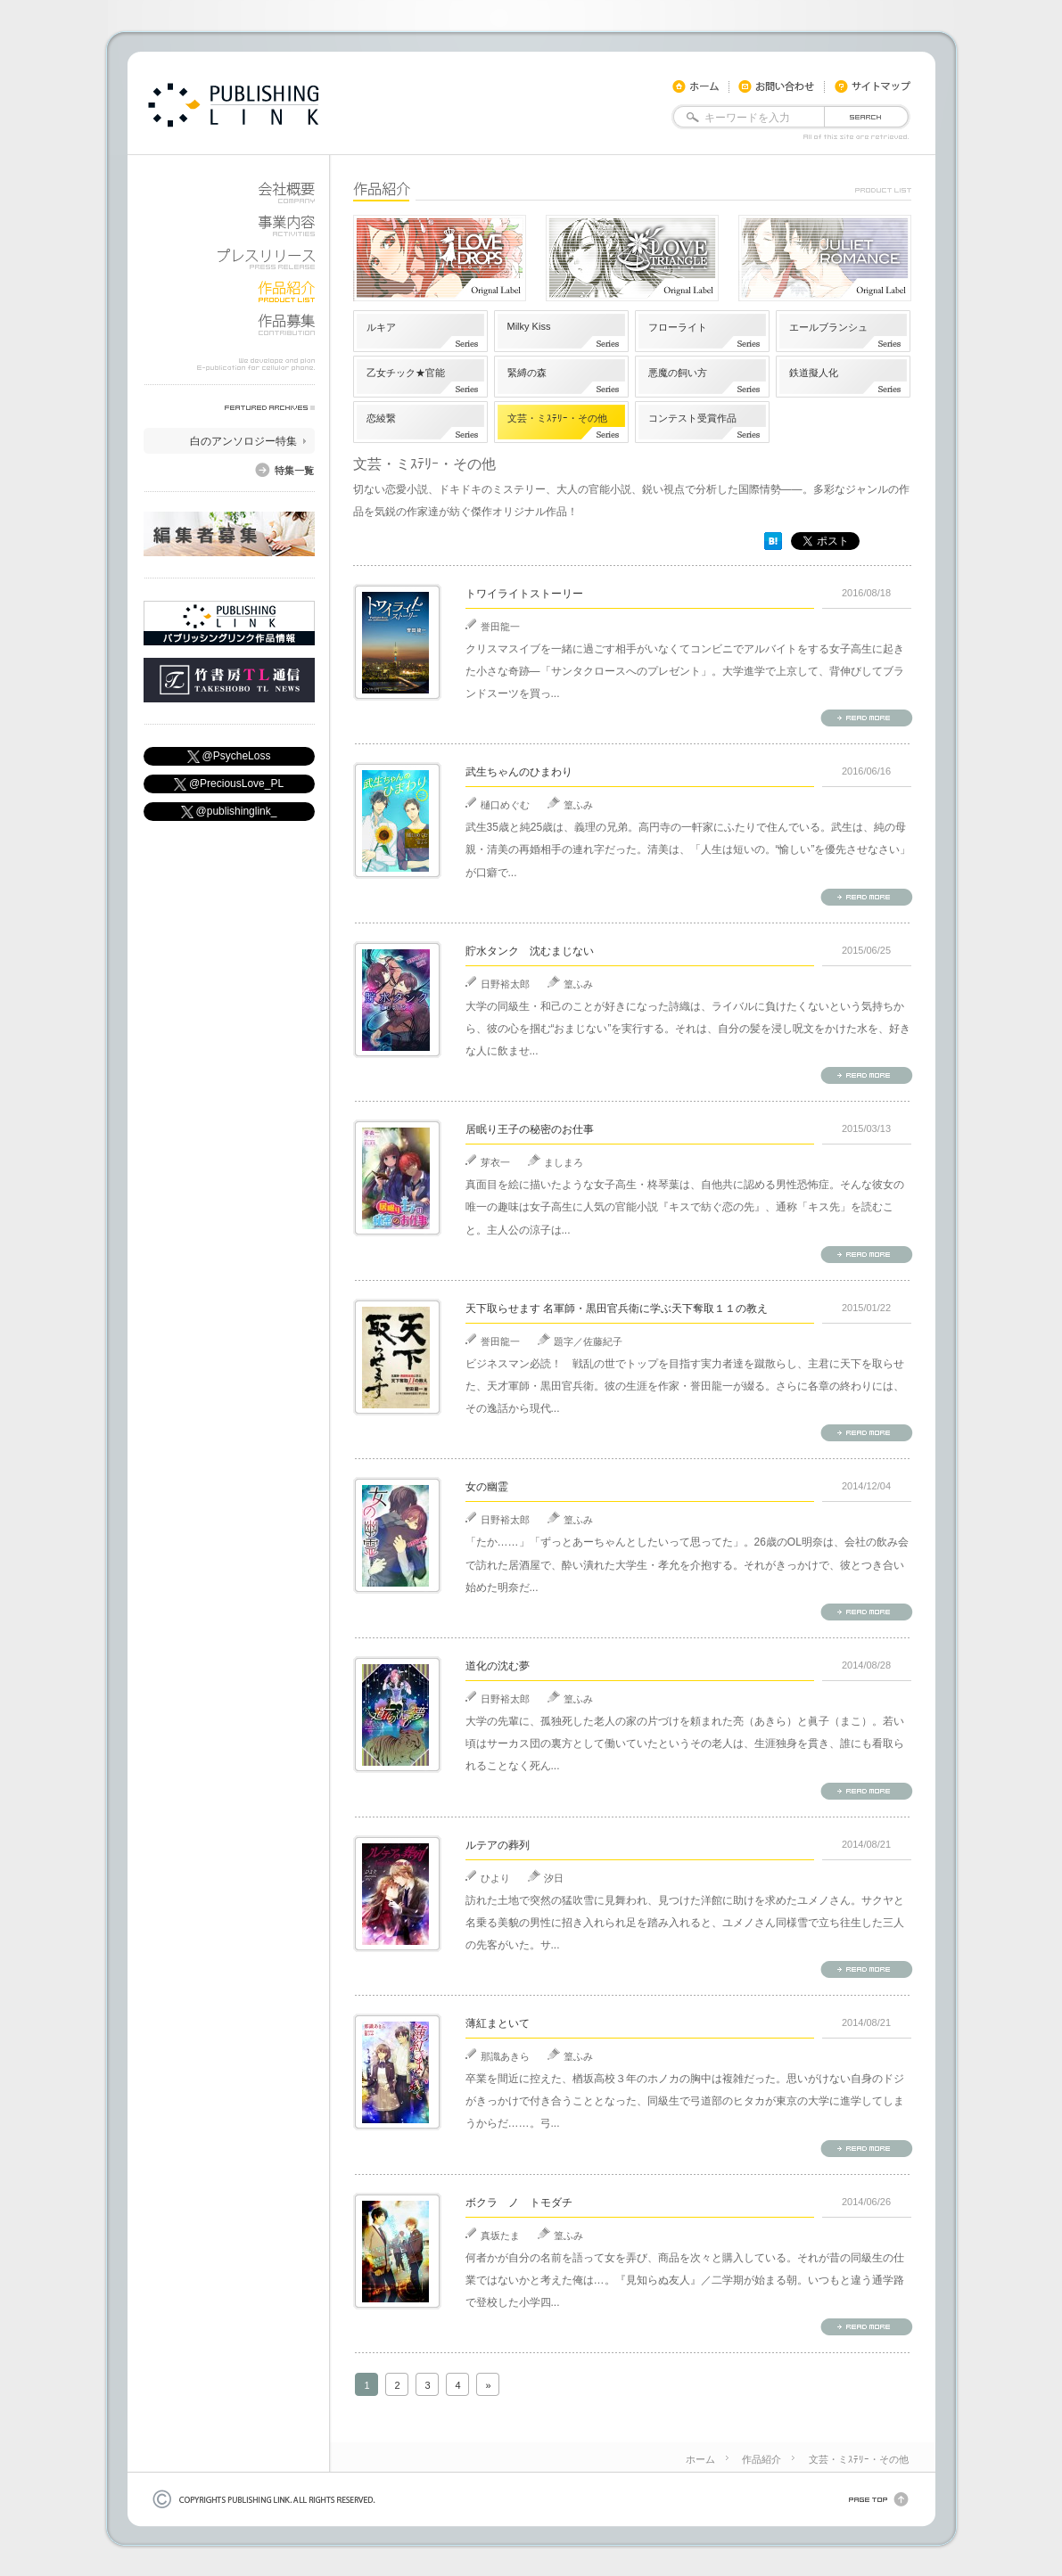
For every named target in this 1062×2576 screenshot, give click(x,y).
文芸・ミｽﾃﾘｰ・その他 (557, 418)
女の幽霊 (486, 1487)
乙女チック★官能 (405, 372)
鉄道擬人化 (813, 372)
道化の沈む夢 (497, 1666)
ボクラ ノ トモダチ (518, 2202)
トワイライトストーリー (524, 593)
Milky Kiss (529, 326)
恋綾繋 (381, 418)
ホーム (700, 2459)
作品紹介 (761, 2459)
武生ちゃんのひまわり (518, 772)
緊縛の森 (527, 372)
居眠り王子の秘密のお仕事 (529, 1129)
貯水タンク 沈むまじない (529, 951)
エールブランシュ (828, 327)
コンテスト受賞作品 (692, 418)
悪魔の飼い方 (677, 372)
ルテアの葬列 (497, 1845)
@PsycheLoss (229, 756)
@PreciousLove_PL (229, 784)
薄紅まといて (497, 2023)
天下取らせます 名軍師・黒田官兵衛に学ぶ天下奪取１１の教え (616, 1308)
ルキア (381, 327)
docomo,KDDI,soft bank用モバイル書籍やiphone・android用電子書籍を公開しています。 (233, 105)
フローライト (677, 327)
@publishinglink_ (229, 811)
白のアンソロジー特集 (243, 441)
